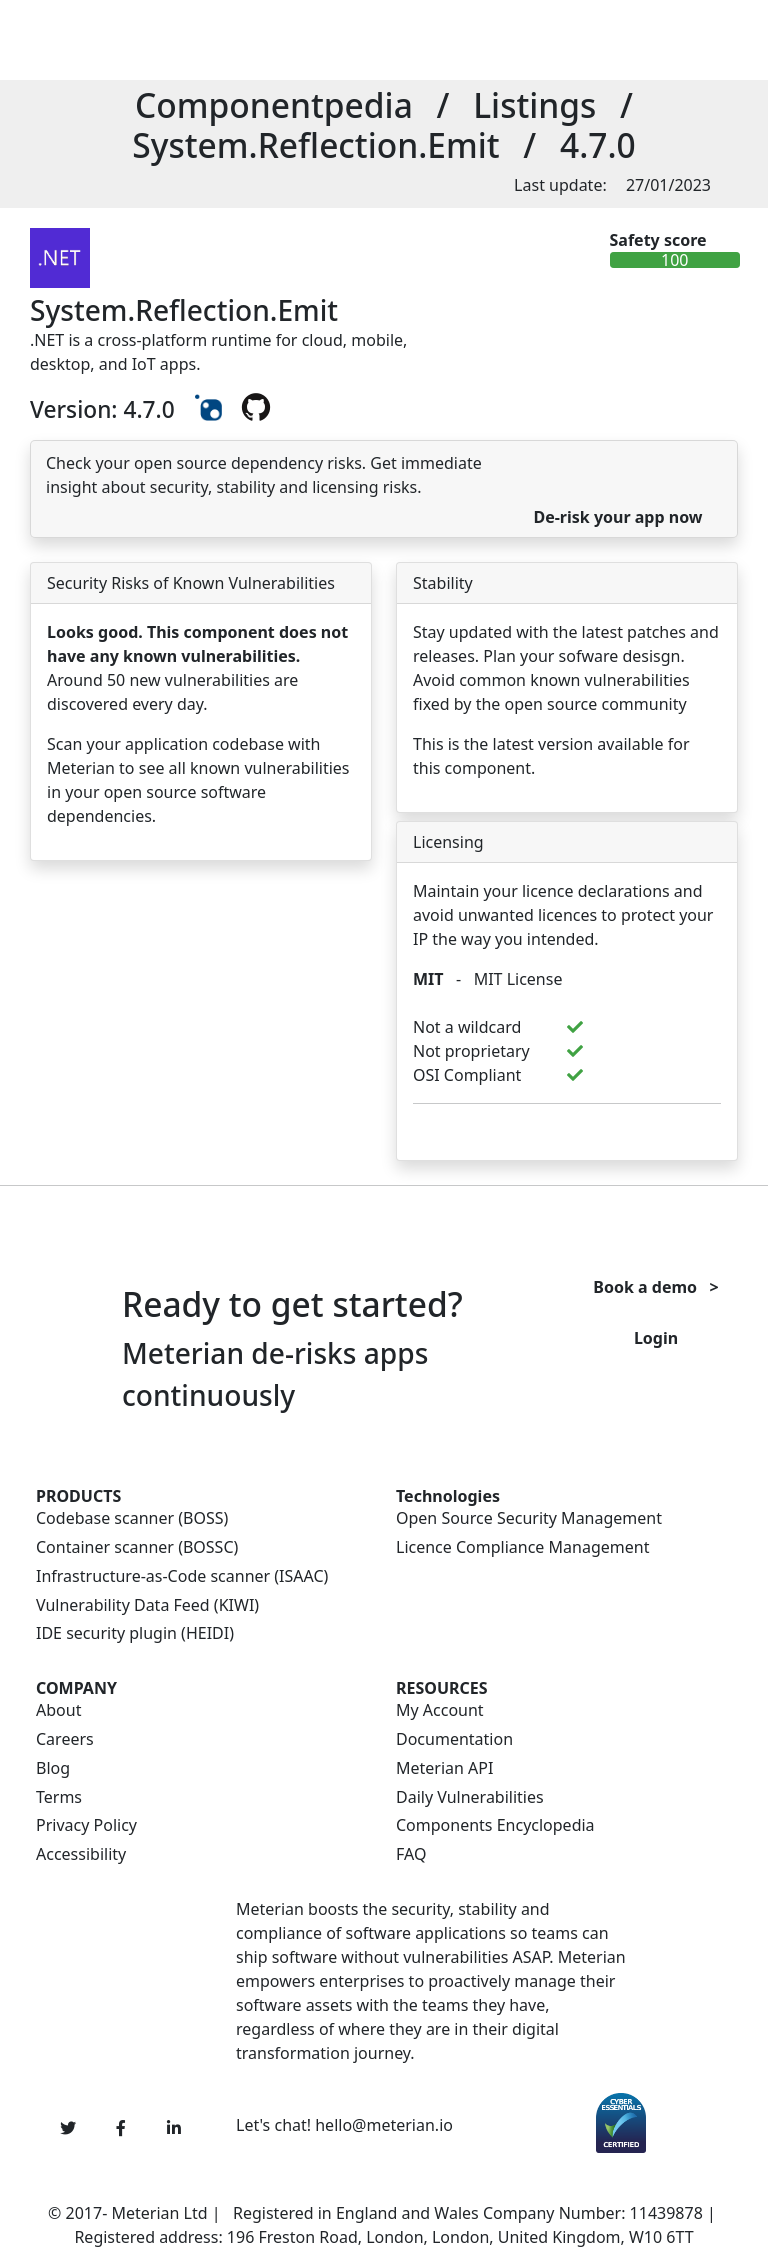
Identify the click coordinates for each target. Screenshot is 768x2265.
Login (656, 1338)
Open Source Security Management (529, 1518)
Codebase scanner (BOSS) (132, 1518)
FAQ (411, 1854)
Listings (534, 105)
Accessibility (81, 1854)
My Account (440, 1710)
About (58, 1710)
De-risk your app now (617, 517)
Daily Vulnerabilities (470, 1797)
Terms (59, 1797)
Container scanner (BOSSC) (137, 1547)
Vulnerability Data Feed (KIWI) (147, 1605)
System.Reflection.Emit (315, 145)
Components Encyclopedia (495, 1825)
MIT (428, 979)
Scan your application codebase (165, 744)
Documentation (454, 1739)
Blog (53, 1768)
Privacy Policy (86, 1825)
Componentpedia (274, 105)
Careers (65, 1739)
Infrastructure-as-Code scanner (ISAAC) (182, 1576)
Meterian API (444, 1768)
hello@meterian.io (384, 2125)
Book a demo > (655, 1287)
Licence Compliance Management (522, 1547)
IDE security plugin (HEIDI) (135, 1633)
